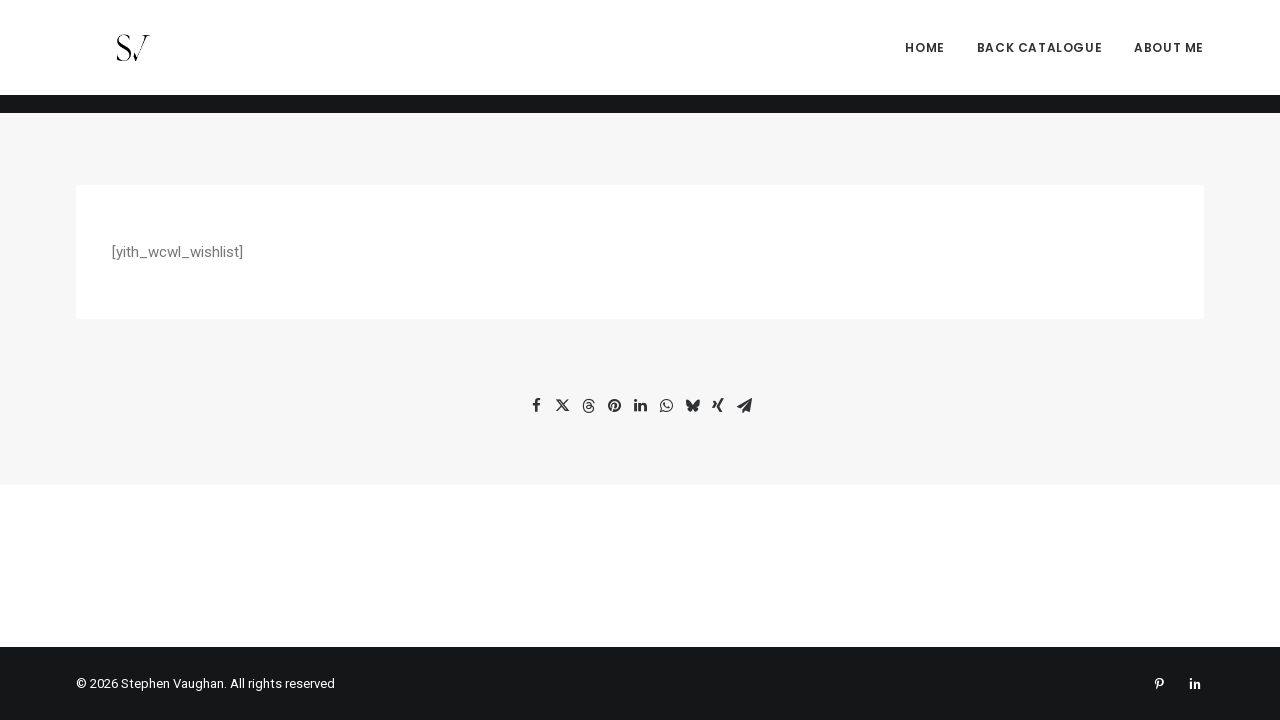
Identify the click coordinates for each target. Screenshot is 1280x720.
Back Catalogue (1039, 56)
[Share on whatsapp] (666, 406)
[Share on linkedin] (640, 406)
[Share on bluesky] (692, 406)
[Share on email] (744, 406)
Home (924, 56)
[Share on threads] (588, 406)
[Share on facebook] (536, 406)
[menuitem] (931, 57)
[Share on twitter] (562, 406)
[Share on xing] (718, 406)
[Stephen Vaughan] (108, 57)
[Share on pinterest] (614, 406)
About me (1169, 56)
